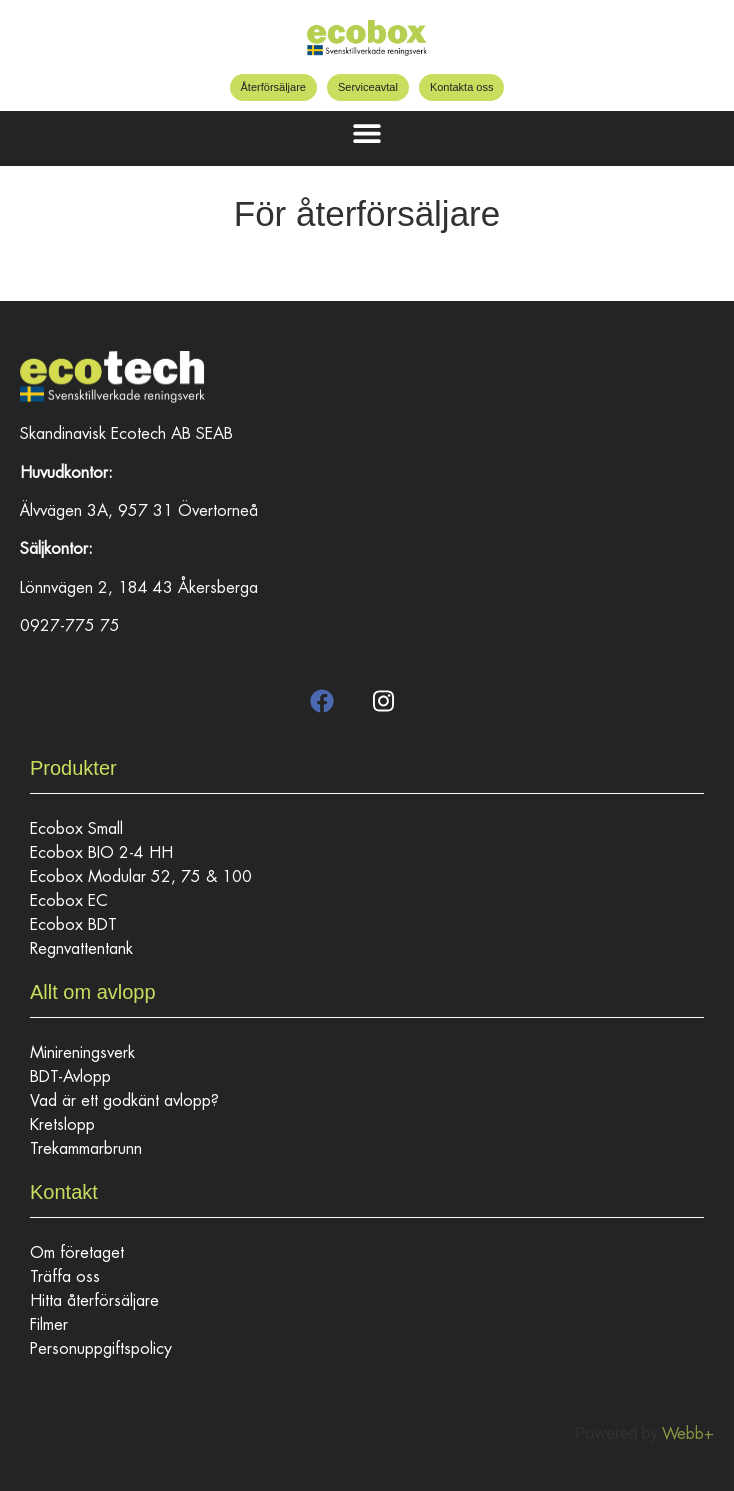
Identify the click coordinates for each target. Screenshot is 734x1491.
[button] (367, 133)
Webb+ (688, 1434)
